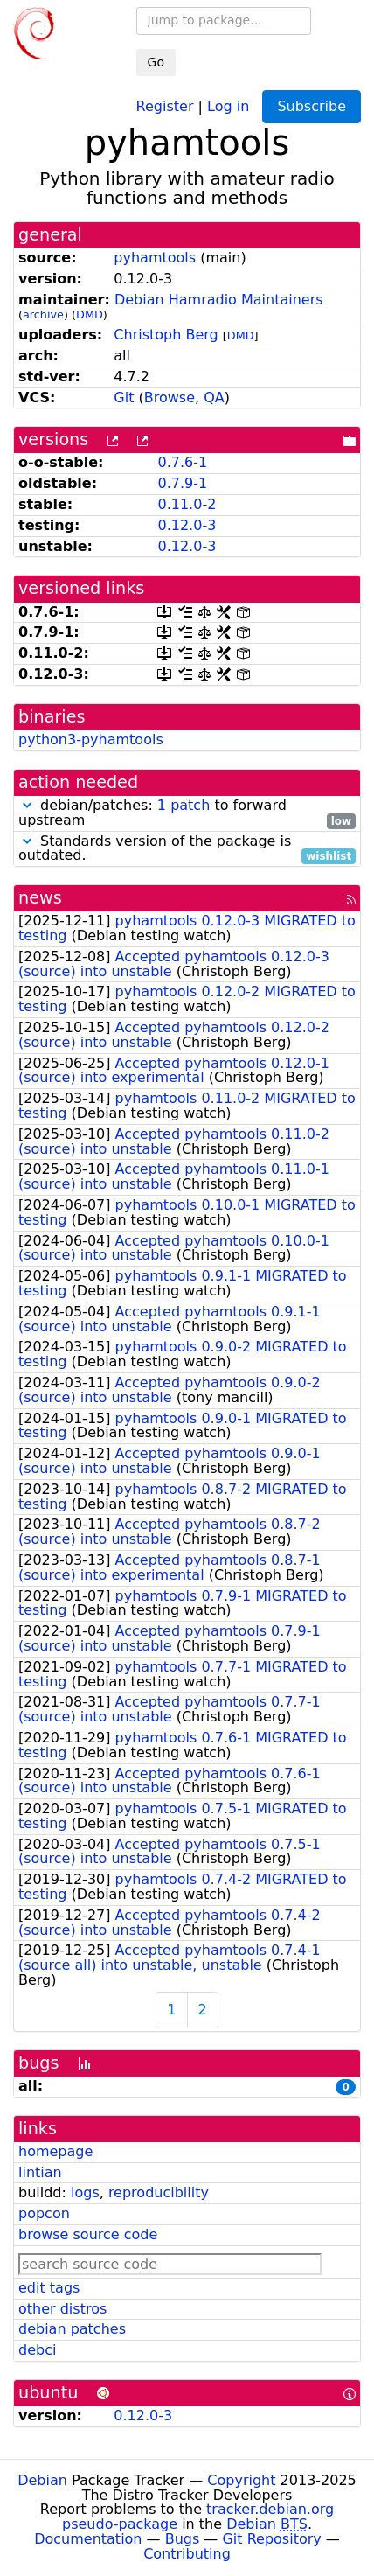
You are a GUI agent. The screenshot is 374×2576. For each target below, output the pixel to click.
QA (214, 397)
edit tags (49, 2287)
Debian (42, 2480)
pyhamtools (155, 257)
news (40, 898)
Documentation (88, 2539)
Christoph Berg (166, 334)
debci (37, 2350)
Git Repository (271, 2539)
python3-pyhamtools (90, 739)
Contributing (187, 2553)
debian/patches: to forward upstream (187, 813)
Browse (169, 397)
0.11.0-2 (186, 504)
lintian (40, 2172)
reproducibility (158, 2192)
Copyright (241, 2480)
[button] (27, 805)
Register (165, 105)
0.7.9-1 (182, 483)
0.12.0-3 (186, 525)
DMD (89, 314)
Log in (228, 105)
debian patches (72, 2329)
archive (43, 314)
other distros (62, 2308)
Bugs (182, 2539)
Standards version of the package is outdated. (187, 849)
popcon (44, 2213)
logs (85, 2192)
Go (156, 62)
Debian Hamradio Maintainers (218, 299)
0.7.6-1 (182, 462)
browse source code (87, 2234)
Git (124, 397)
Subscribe (311, 106)
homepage (55, 2151)
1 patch (183, 805)
